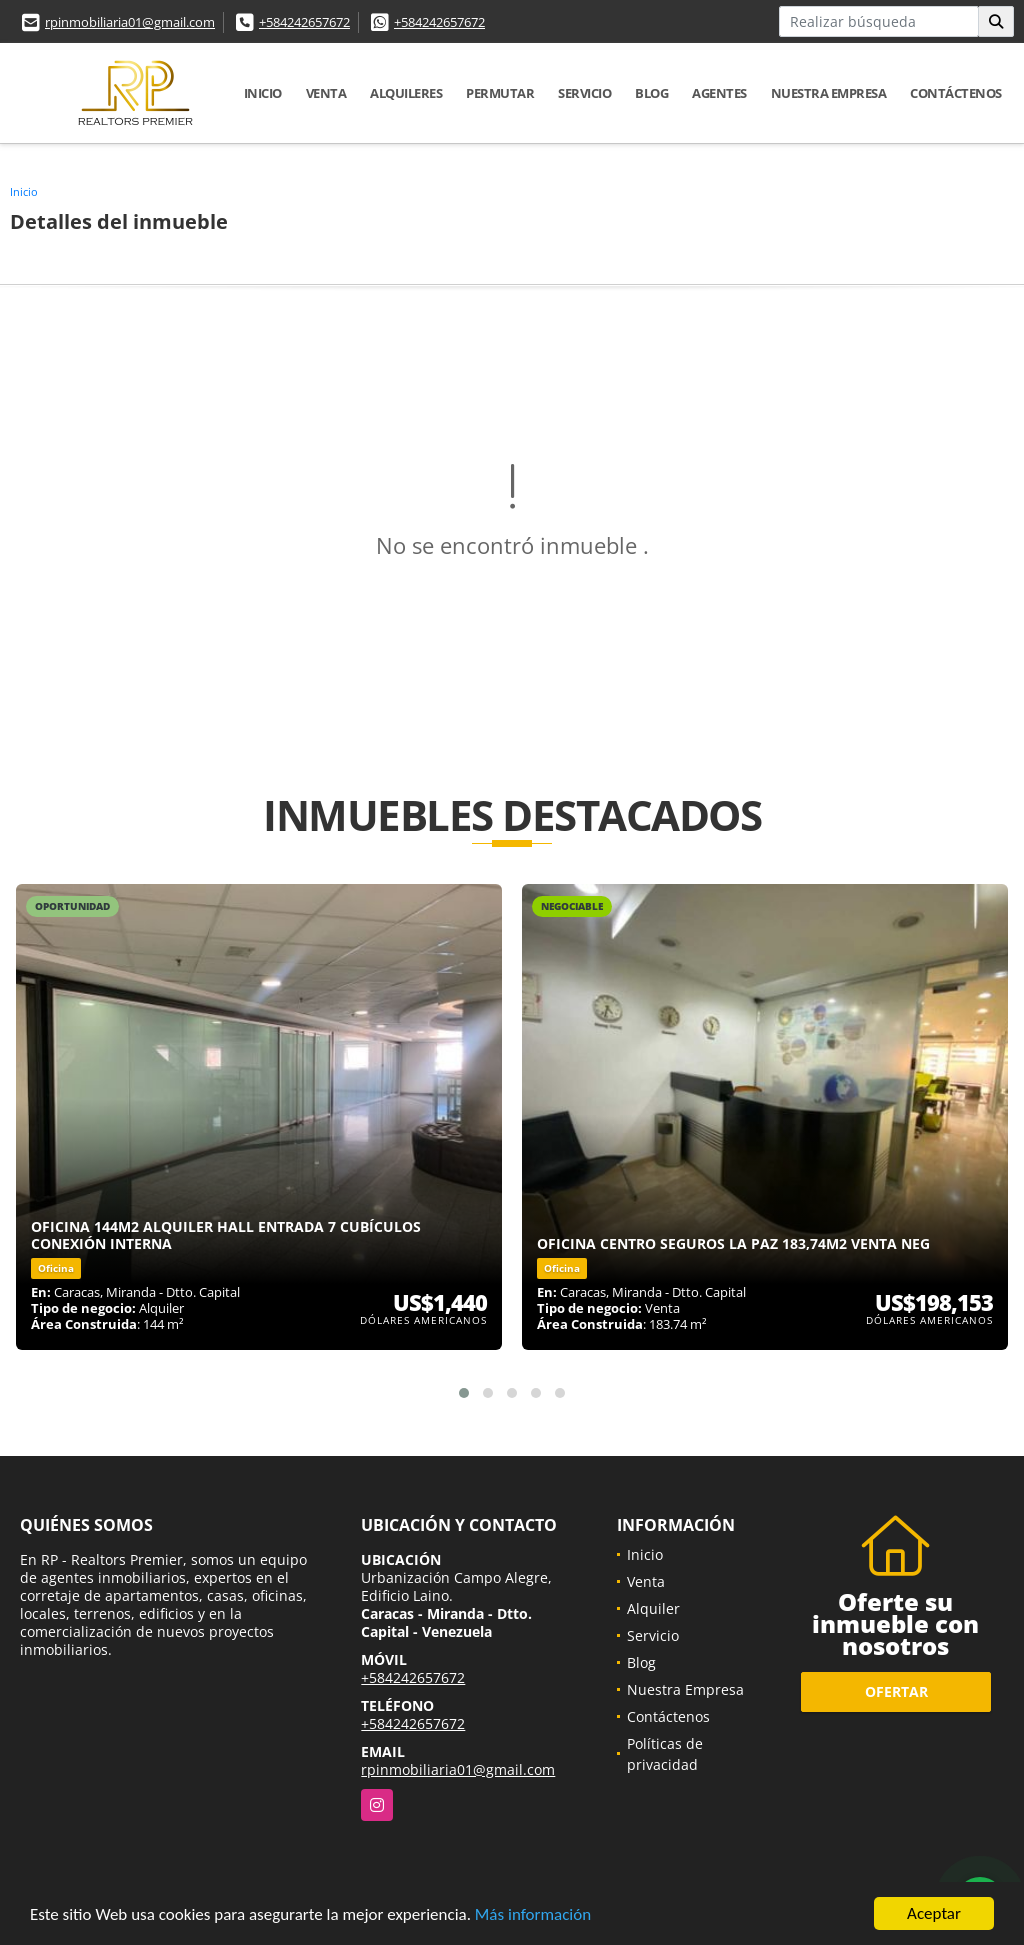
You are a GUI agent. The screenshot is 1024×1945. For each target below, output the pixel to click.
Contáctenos (956, 93)
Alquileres (406, 93)
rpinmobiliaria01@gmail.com (130, 22)
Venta (326, 93)
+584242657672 (304, 22)
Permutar (500, 93)
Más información (533, 1915)
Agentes (719, 93)
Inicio (263, 93)
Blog (651, 93)
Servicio (584, 93)
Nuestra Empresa (829, 93)
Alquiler (653, 1608)
